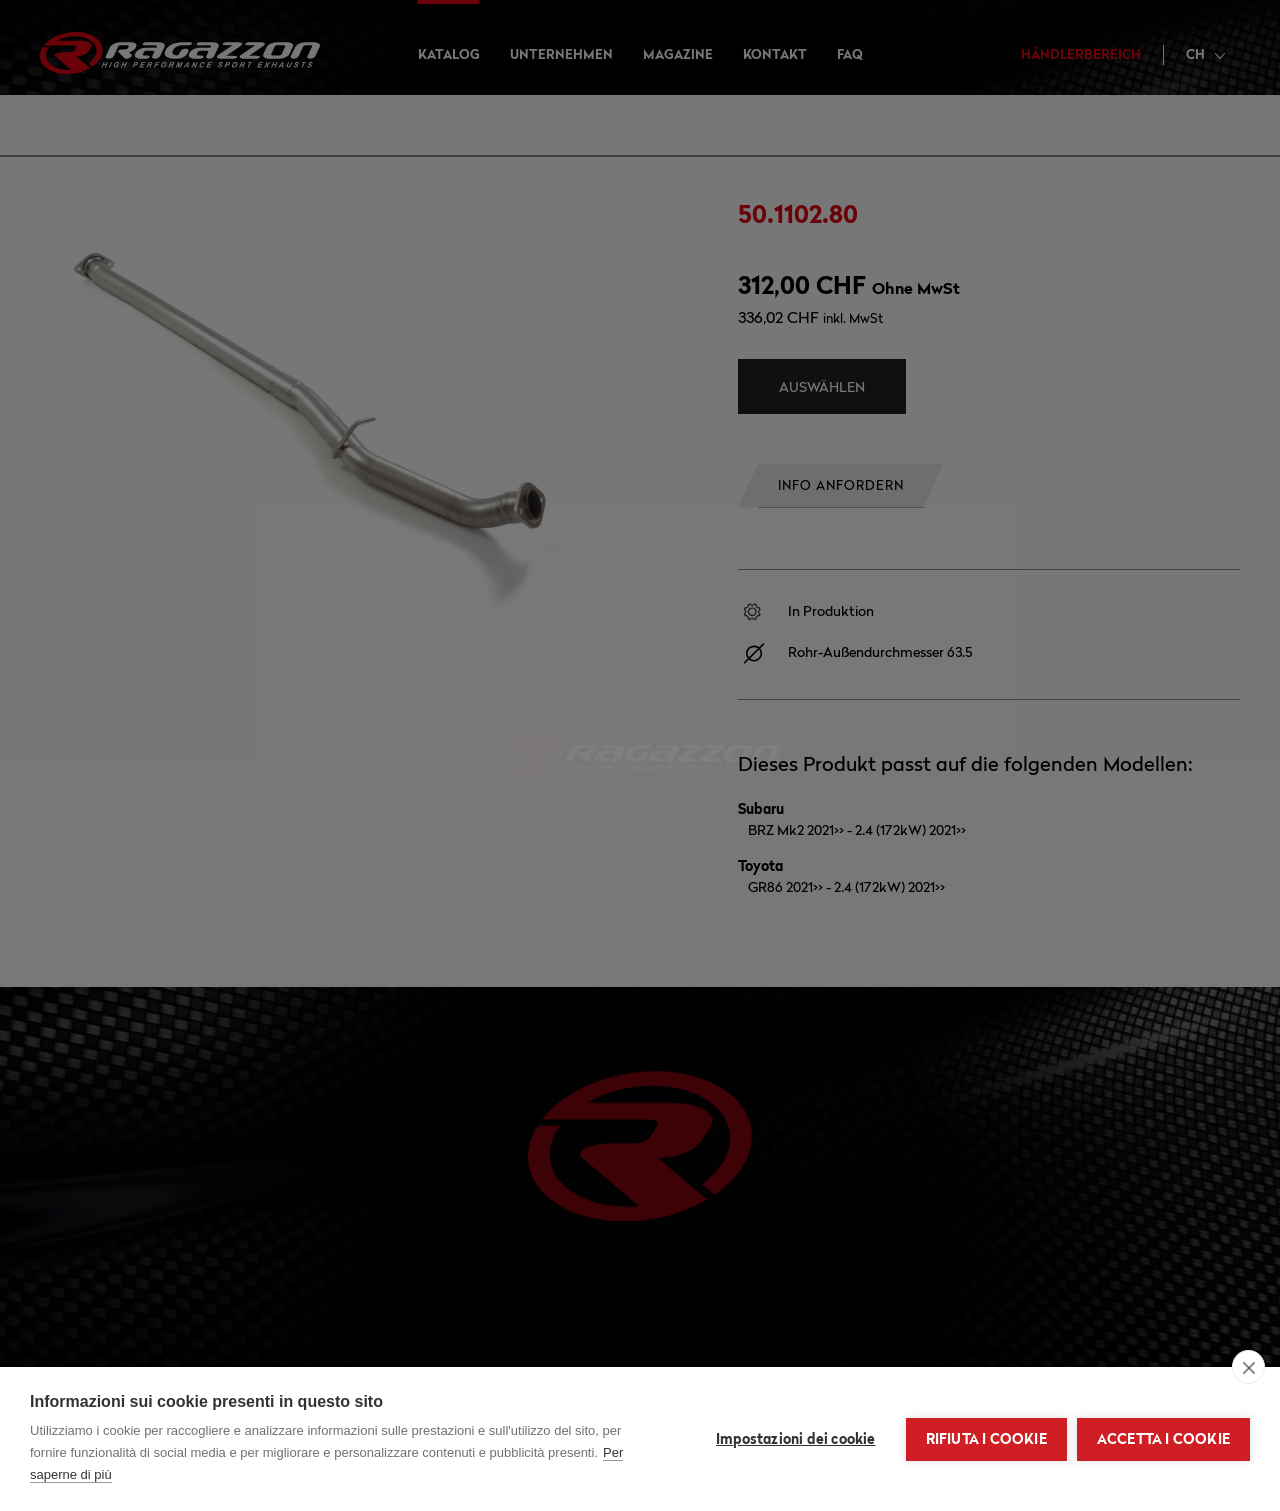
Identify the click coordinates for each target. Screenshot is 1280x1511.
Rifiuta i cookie (986, 1439)
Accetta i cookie (1163, 1439)
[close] (1248, 1367)
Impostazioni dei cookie (796, 1439)
